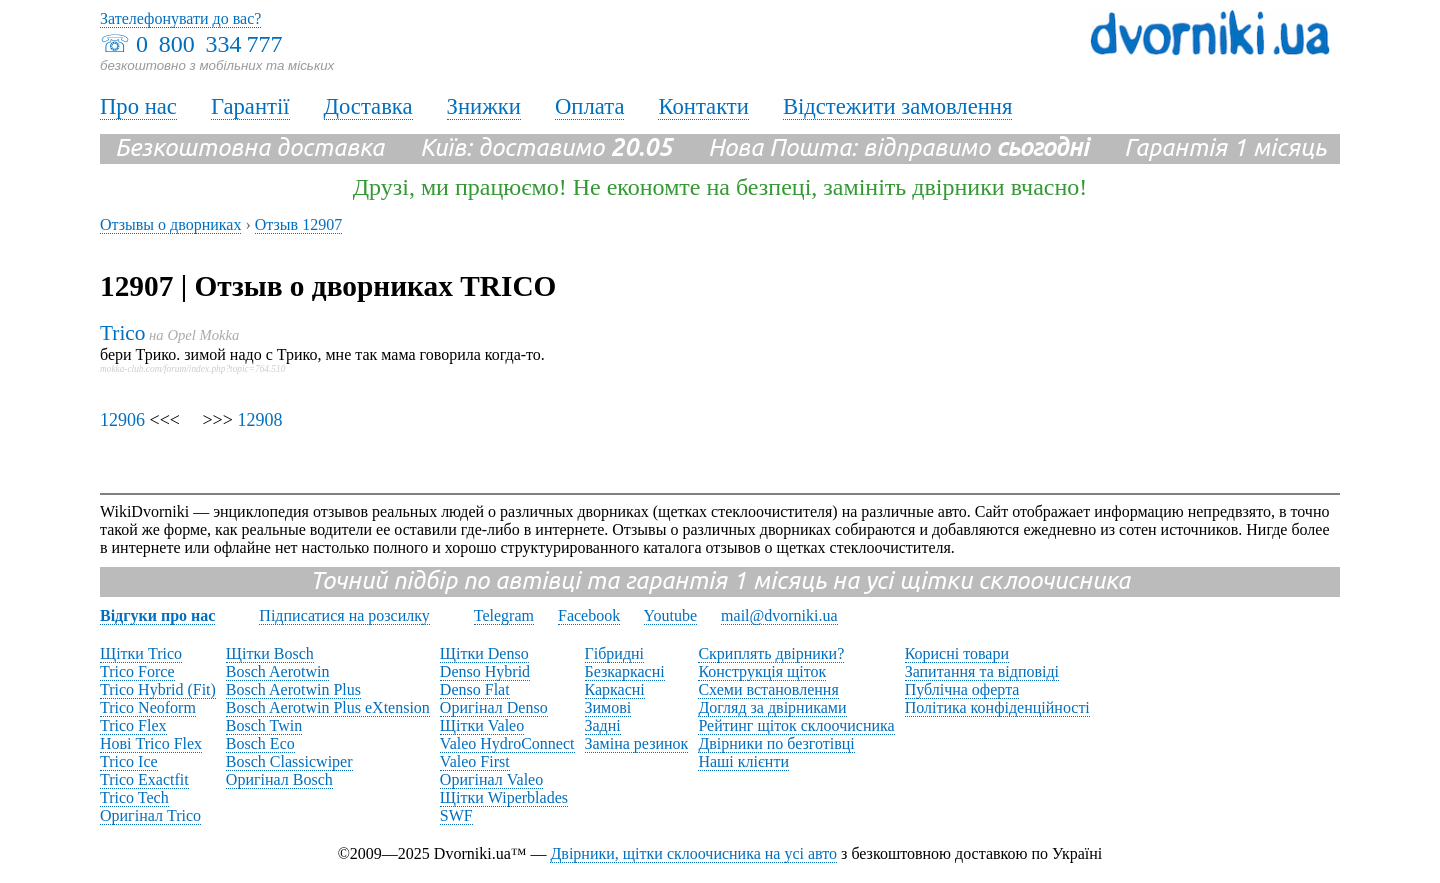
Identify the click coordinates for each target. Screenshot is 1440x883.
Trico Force (137, 671)
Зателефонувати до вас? (180, 18)
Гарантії (250, 106)
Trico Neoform (148, 707)
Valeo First (475, 761)
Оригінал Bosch (279, 779)
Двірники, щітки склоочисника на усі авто (693, 853)
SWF (456, 815)
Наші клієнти (743, 761)
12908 (259, 420)
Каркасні (615, 689)
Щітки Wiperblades (504, 797)
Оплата (590, 106)
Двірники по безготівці (776, 743)
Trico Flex (133, 725)
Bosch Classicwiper (289, 761)
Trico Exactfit (144, 779)
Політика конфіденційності (997, 707)
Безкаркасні (625, 671)
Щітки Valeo (482, 725)
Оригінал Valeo (491, 779)
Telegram (504, 615)
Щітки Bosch (270, 653)
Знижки (484, 106)
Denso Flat (475, 689)
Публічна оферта (962, 689)
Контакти (703, 106)
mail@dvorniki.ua (779, 615)
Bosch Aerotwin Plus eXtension (328, 707)
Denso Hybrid (485, 671)
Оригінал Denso (494, 707)
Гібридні (615, 653)
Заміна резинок (637, 743)
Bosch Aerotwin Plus (293, 689)
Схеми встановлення (768, 689)
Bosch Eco (260, 743)
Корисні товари (957, 653)
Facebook (589, 615)
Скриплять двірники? (771, 653)
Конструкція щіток (762, 671)
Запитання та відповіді (982, 671)
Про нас (138, 106)
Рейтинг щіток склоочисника (796, 725)
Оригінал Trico (150, 815)
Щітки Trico (141, 653)
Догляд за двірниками (772, 707)
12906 (122, 420)
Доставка (368, 106)
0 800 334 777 (209, 44)
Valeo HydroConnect (507, 743)
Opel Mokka (203, 335)
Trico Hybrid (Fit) (158, 689)
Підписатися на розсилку (344, 615)
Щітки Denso (484, 653)
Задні (603, 725)
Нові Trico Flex (151, 743)
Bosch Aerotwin (278, 671)
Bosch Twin (264, 725)
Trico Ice (129, 761)
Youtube (671, 615)
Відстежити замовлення (898, 106)
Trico (122, 333)
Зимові (608, 707)
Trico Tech (134, 797)
